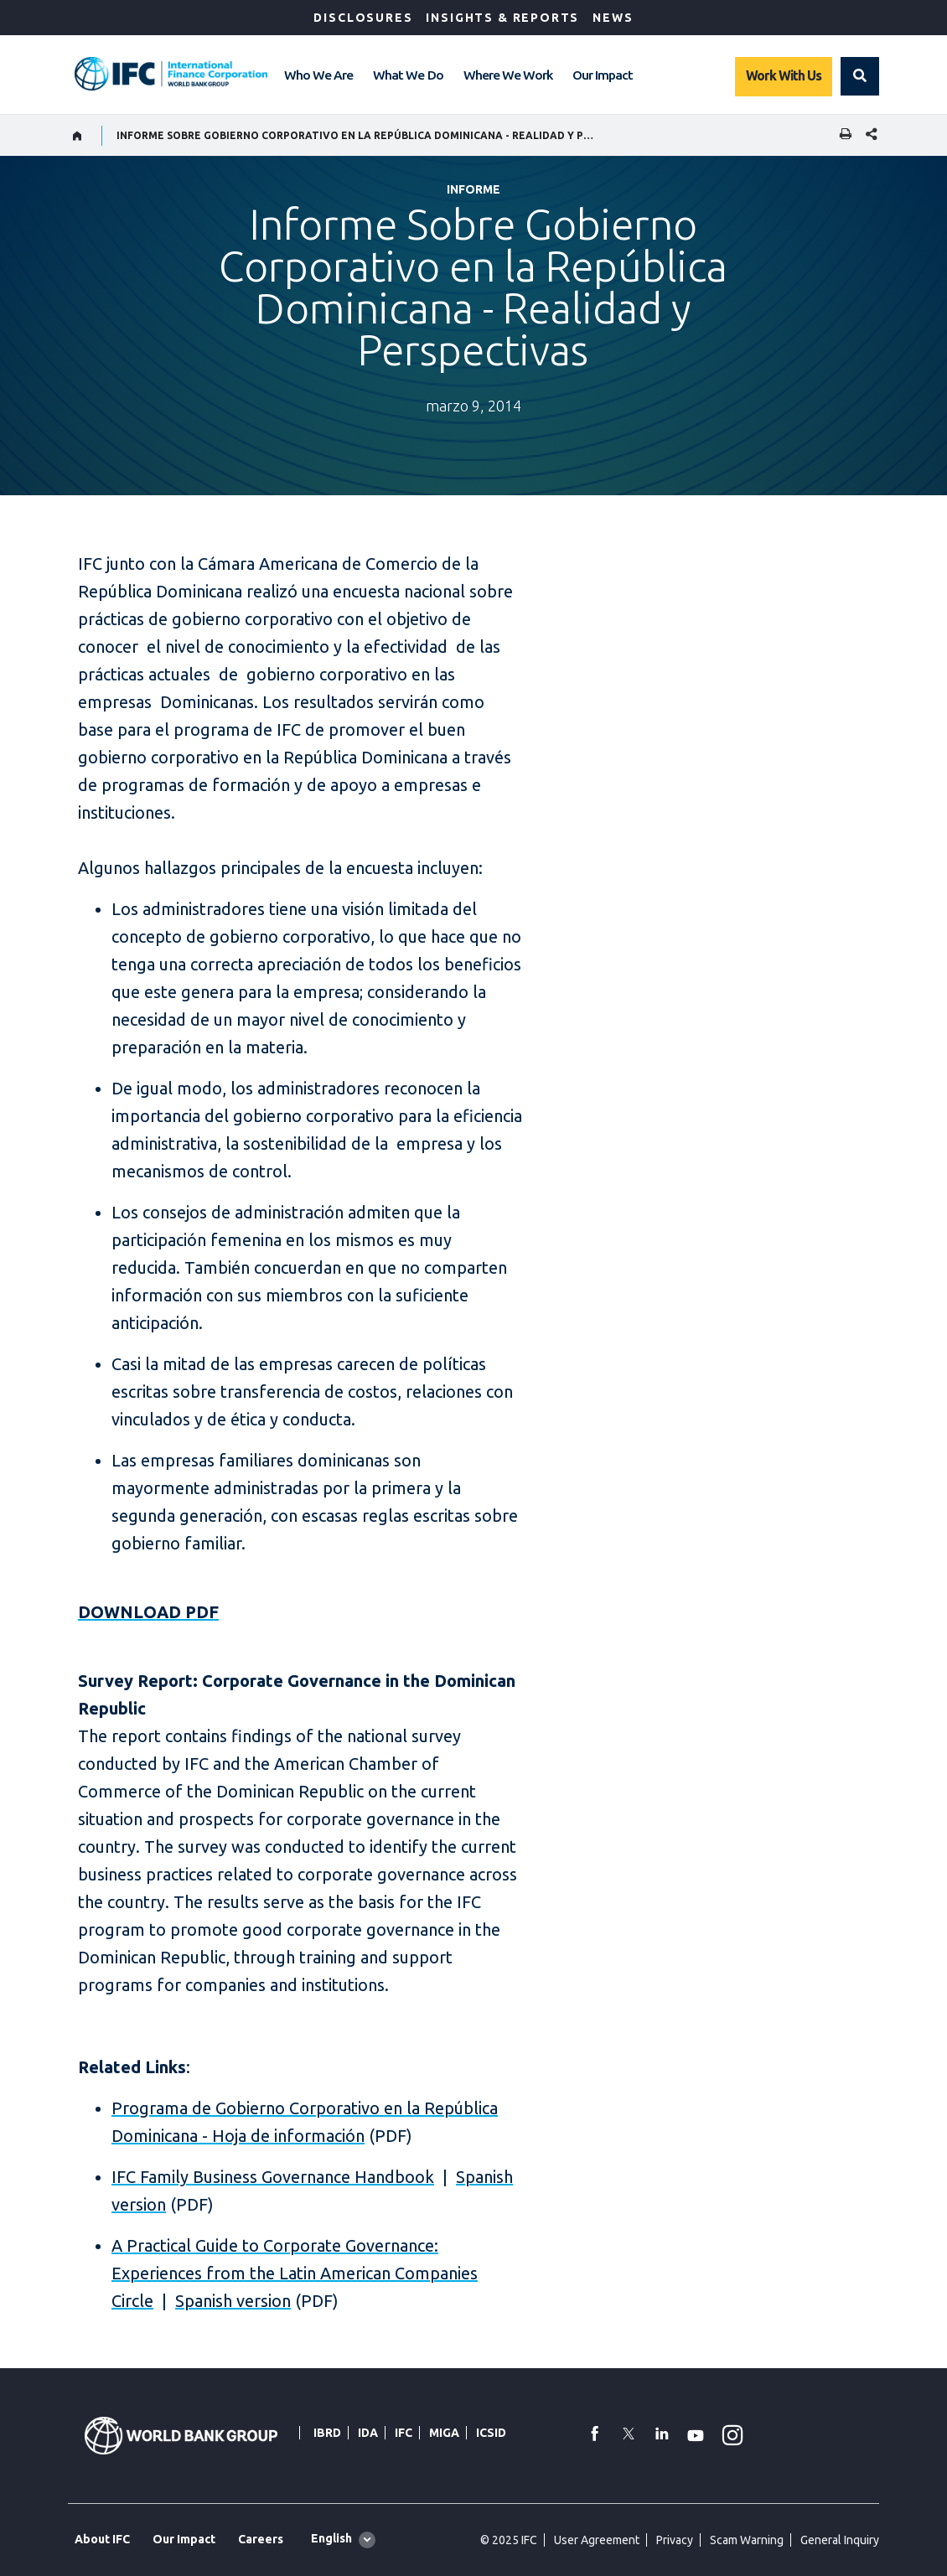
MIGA (444, 2432)
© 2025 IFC (508, 2540)
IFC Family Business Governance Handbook (272, 2176)
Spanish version (233, 2300)
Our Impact (602, 74)
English (331, 2538)
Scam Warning (747, 2540)
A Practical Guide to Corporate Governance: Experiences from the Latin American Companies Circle (294, 2273)
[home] (77, 136)
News (613, 17)
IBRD (327, 2432)
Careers (260, 2539)
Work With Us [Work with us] (783, 75)
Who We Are (318, 74)
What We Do (407, 74)
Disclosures (362, 17)
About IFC (102, 2539)
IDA (368, 2432)
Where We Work (507, 74)
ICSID (491, 2432)
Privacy (674, 2540)
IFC (403, 2432)
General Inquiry (839, 2540)
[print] (841, 135)
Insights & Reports (502, 17)
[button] (860, 76)
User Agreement (596, 2540)
